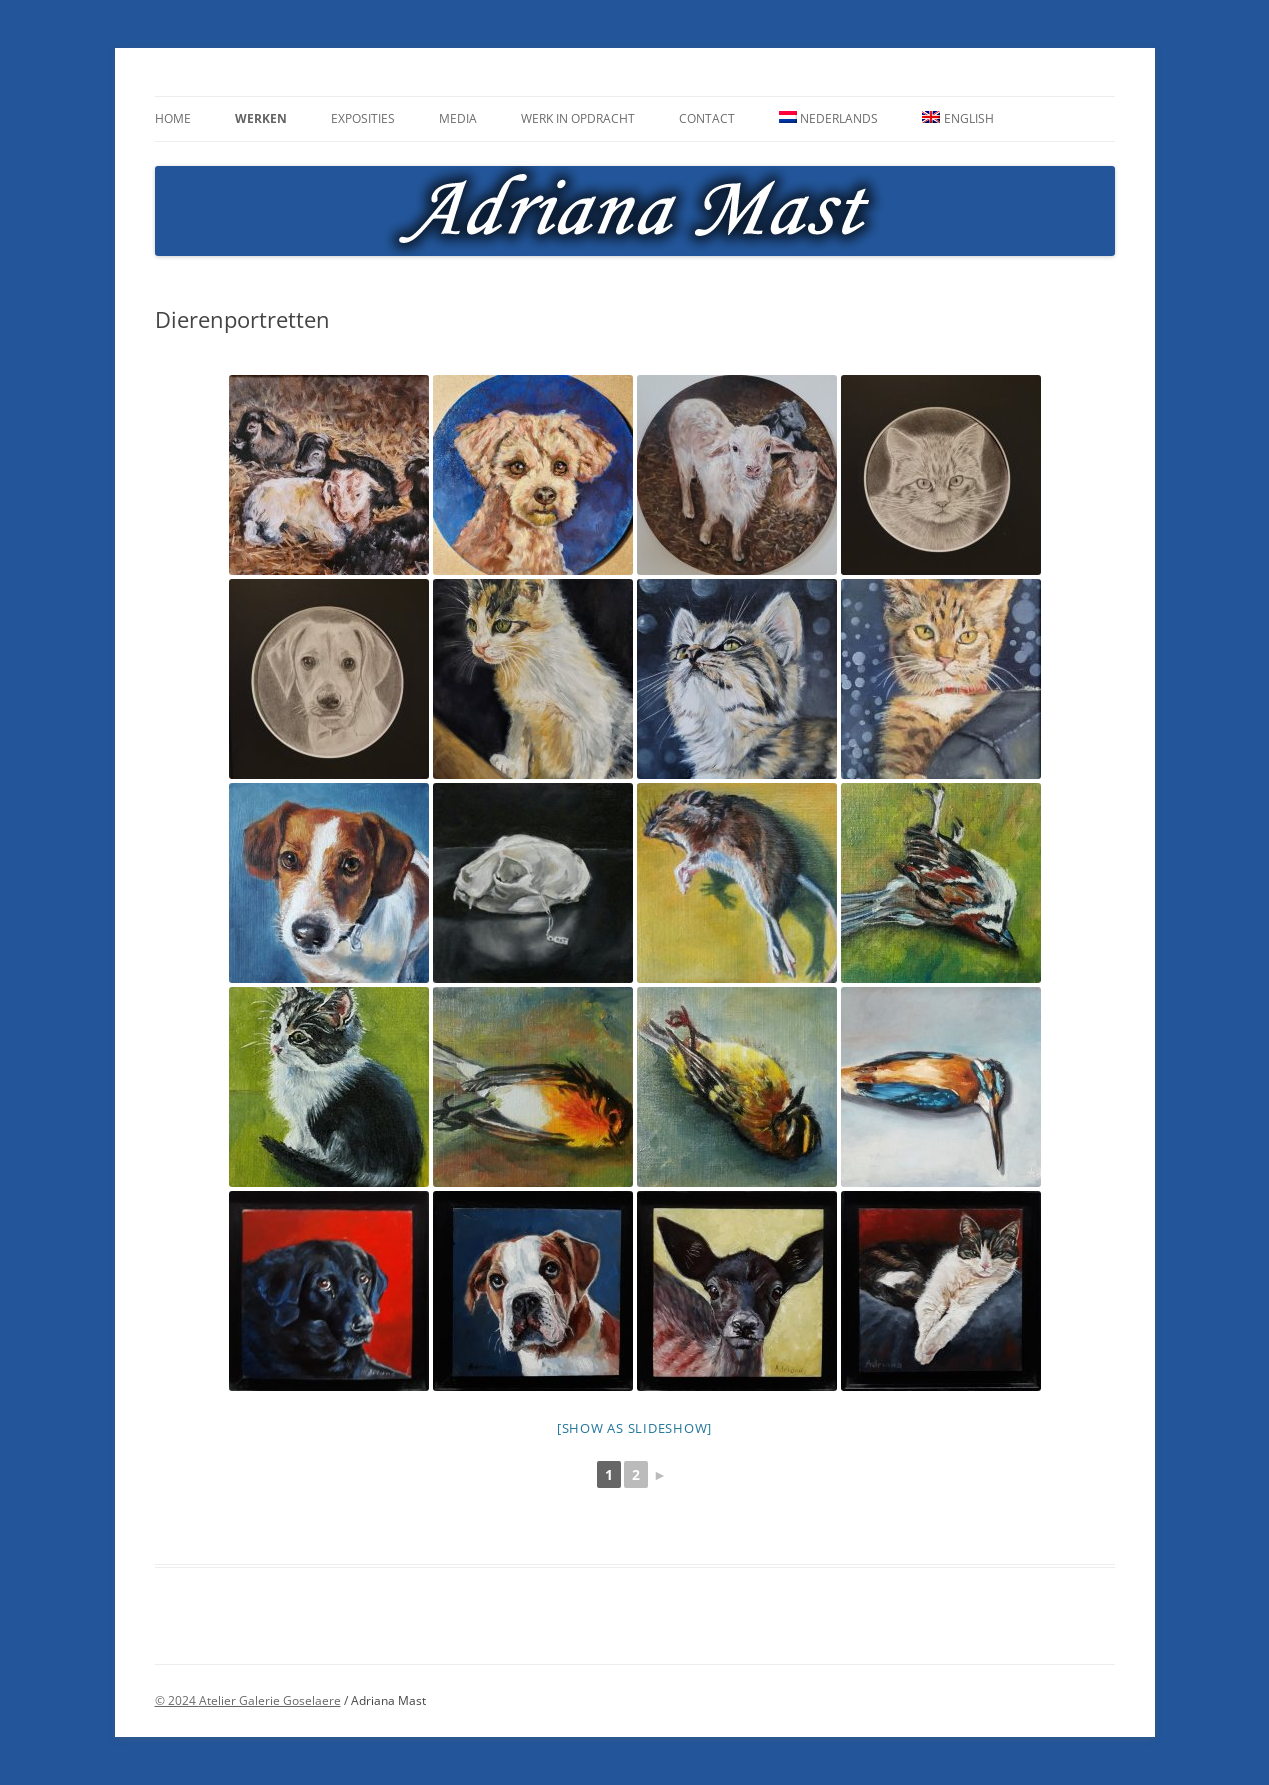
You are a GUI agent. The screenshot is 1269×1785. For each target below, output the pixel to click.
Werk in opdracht (578, 118)
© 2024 (177, 1700)
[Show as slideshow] (634, 1428)
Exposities (363, 118)
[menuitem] (829, 119)
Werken (261, 118)
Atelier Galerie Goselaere (270, 1700)
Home (173, 118)
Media (458, 118)
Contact (707, 118)
